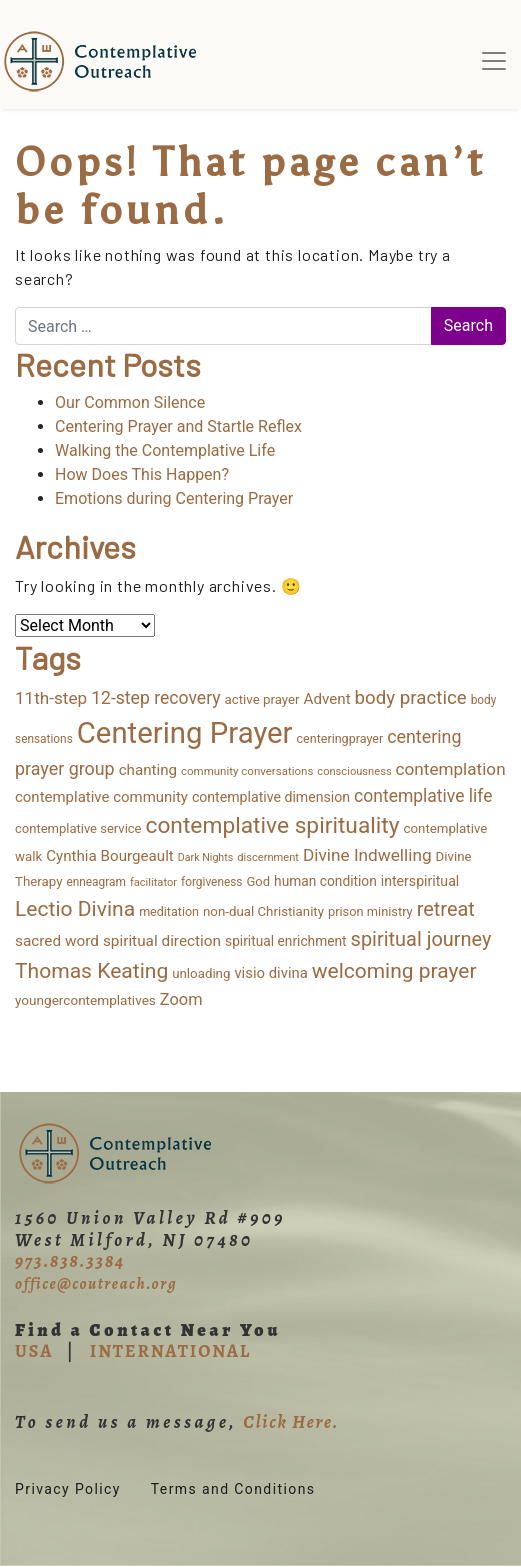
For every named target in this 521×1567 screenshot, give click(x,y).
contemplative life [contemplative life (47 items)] (423, 796)
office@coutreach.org (96, 1284)
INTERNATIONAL (170, 1351)
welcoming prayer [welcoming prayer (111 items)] (394, 971)
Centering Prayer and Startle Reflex (178, 426)
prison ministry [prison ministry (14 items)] (370, 911)
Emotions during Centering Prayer (174, 498)
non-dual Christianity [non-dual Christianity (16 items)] (263, 911)
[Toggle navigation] (494, 61)
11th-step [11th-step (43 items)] (51, 698)
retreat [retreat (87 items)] (446, 909)
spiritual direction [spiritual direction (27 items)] (162, 941)
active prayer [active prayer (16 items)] (262, 699)
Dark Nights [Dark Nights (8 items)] (205, 857)
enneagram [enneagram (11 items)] (96, 882)
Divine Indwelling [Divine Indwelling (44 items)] (367, 855)
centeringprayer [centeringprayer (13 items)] (340, 738)
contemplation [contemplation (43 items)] (451, 769)
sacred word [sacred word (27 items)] (57, 941)
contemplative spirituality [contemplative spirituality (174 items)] (272, 825)
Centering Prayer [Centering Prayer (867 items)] (185, 733)
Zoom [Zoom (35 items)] (181, 999)
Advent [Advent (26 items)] (327, 699)
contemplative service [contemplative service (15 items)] (78, 828)
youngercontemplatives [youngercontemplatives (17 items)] (85, 1000)
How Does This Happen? (142, 474)
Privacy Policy (68, 1489)
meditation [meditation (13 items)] (169, 911)
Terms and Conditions (233, 1489)
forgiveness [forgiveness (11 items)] (211, 882)
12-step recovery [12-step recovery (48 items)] (155, 698)
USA (34, 1351)
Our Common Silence (130, 402)
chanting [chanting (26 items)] (148, 770)
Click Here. (291, 1422)
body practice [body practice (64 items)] (411, 698)
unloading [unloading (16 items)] (201, 973)
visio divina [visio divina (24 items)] (270, 973)
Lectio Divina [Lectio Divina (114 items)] (75, 908)
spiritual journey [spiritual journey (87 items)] (421, 939)
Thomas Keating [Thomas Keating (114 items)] (91, 970)
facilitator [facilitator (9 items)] (153, 882)
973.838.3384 (70, 1261)
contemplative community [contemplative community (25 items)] (101, 797)
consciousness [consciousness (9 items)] (354, 771)
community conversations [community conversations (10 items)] (247, 771)
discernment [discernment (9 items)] (268, 857)
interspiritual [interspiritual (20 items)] (420, 881)
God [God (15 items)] (258, 881)
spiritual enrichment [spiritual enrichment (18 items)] (286, 941)
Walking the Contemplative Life (165, 450)
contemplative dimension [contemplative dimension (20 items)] (271, 797)
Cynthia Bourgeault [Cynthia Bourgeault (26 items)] (110, 856)
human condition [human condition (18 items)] (325, 881)
